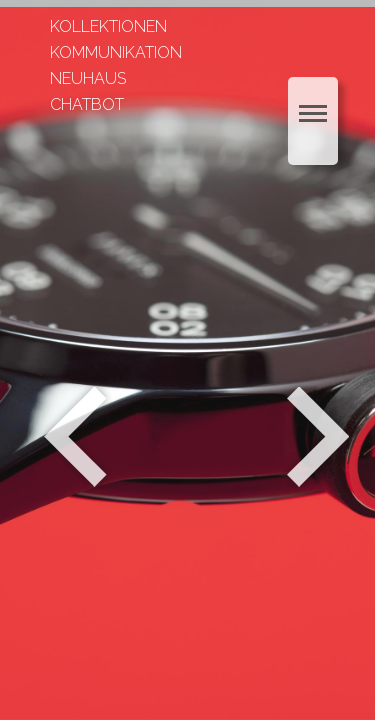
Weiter (320, 437)
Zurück (75, 437)
